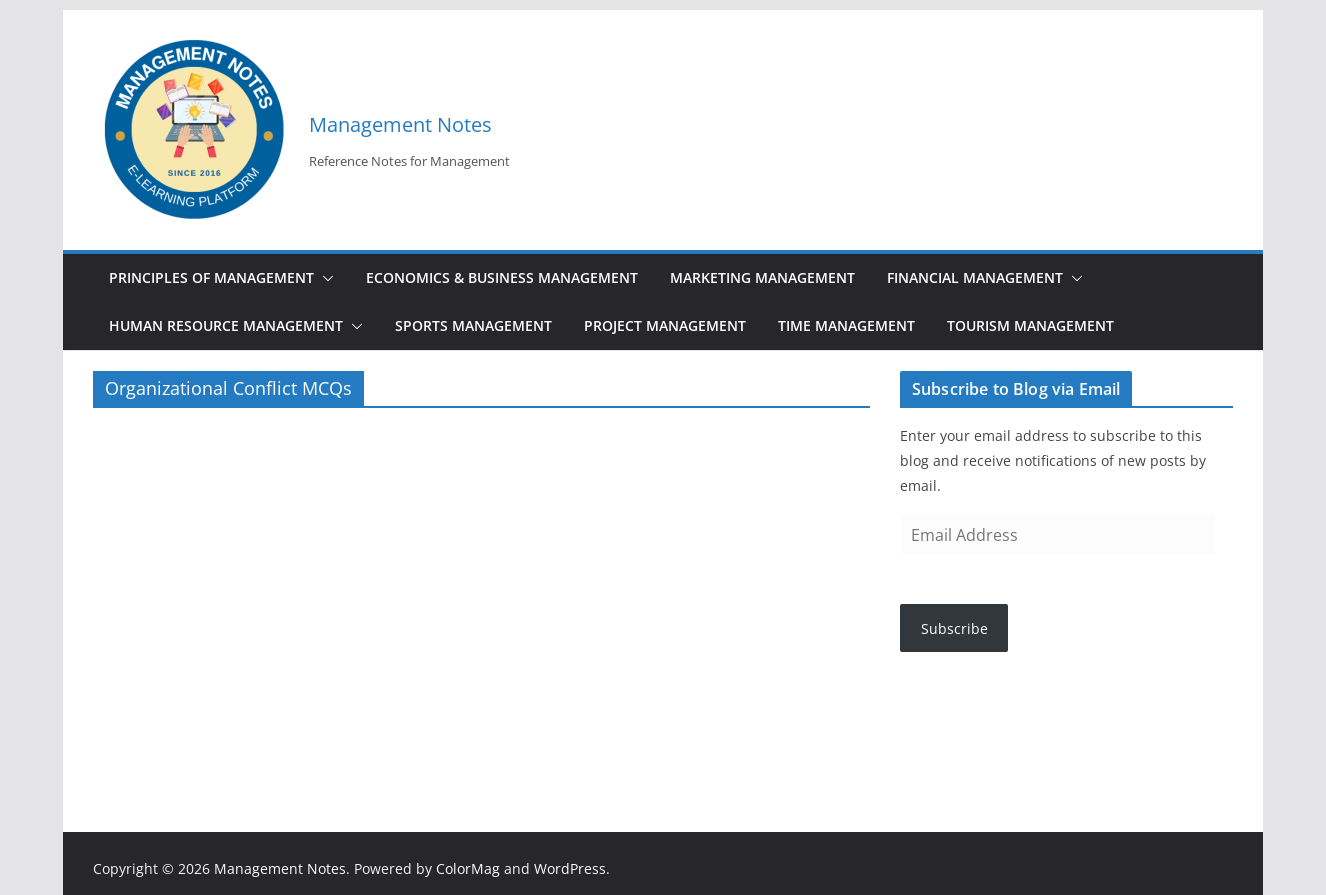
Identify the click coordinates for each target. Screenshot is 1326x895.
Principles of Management (211, 277)
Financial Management (975, 277)
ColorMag (468, 868)
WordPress (570, 868)
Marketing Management (762, 277)
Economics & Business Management (502, 277)
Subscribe (954, 628)
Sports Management (473, 325)
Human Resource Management (226, 325)
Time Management (846, 325)
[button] (324, 278)
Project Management (665, 325)
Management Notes (400, 124)
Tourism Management (1030, 325)
